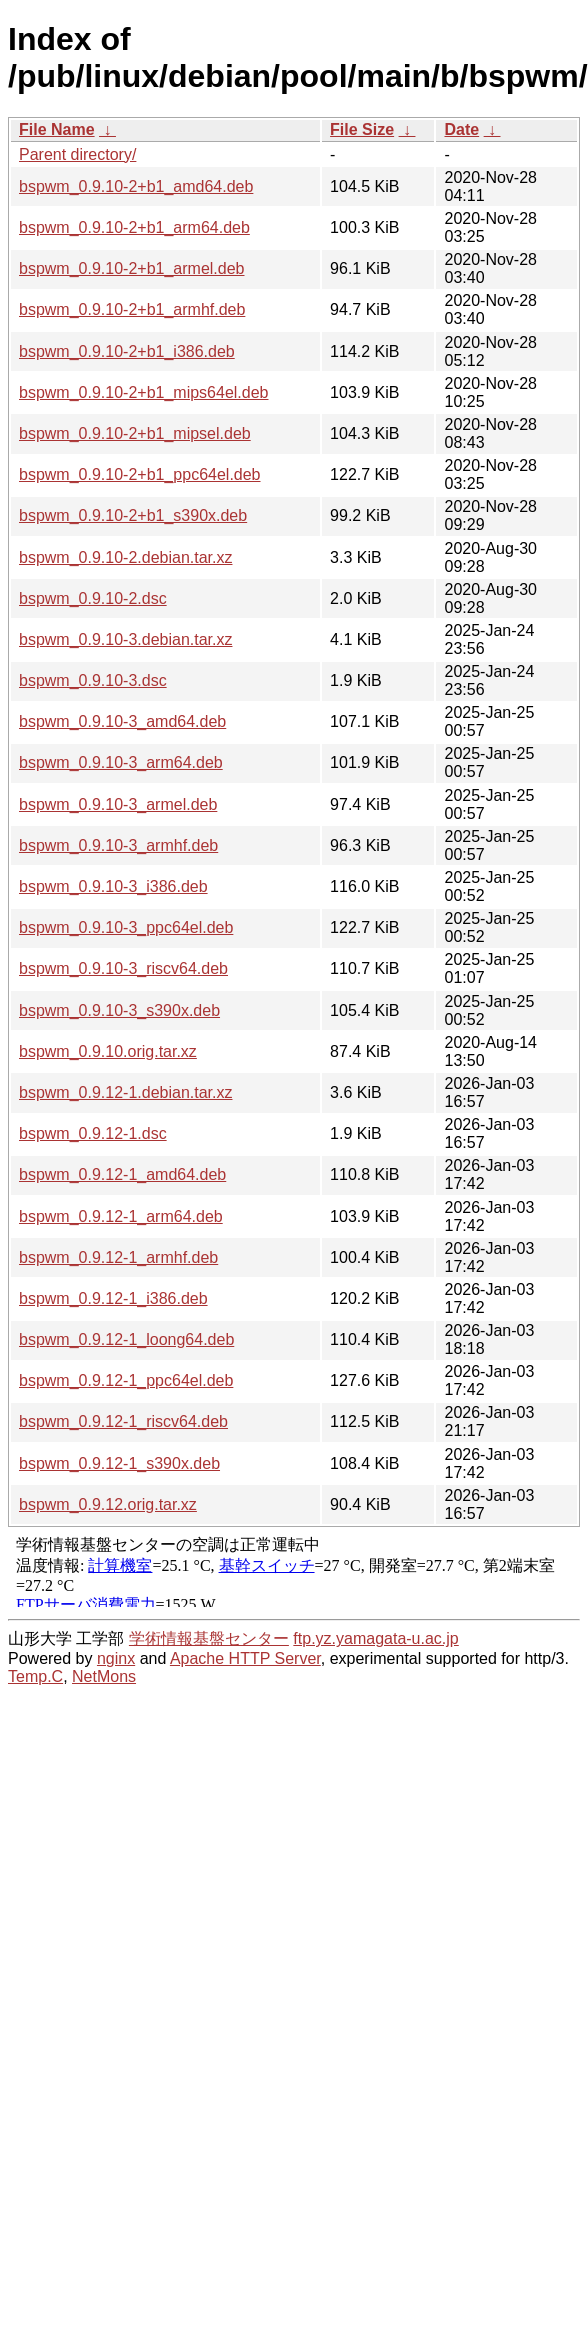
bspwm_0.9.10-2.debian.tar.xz (125, 557)
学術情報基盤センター (209, 1638)
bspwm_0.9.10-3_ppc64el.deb (126, 927)
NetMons (104, 1676)
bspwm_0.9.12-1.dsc (93, 1133)
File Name (57, 129)
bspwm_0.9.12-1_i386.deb (113, 1298)
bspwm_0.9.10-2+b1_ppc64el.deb (140, 474)
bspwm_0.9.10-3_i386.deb (113, 886)
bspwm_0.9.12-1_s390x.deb (119, 1463)
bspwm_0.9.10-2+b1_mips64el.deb (144, 392)
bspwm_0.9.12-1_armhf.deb (118, 1257)
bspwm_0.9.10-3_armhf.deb (118, 845)
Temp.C (35, 1676)
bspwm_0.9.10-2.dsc (93, 598)
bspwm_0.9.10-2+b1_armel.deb (131, 268)
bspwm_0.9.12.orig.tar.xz (108, 1504)
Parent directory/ (77, 154)
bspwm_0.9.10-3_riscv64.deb (123, 968)
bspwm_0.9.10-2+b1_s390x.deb (133, 515)
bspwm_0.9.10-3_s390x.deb (119, 1010)
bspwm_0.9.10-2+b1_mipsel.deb (135, 433)
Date (461, 129)
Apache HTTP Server (245, 1658)
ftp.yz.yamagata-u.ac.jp (375, 1638)
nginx (116, 1658)
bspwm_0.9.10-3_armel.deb (118, 804)
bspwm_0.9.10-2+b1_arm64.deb (134, 227)
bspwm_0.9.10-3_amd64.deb (122, 721)
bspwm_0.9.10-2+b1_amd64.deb (136, 186)
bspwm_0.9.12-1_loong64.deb (126, 1339)
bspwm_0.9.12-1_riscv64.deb (123, 1421)
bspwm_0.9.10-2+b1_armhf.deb (132, 309)
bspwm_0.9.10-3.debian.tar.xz (125, 639)
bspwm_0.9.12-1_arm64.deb (121, 1216)
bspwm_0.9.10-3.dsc (93, 680)
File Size (362, 129)
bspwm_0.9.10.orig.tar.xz (108, 1051)
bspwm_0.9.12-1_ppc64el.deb (126, 1380)
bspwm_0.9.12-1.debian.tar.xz (125, 1092)
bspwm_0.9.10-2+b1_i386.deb (127, 351)
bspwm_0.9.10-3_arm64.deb (121, 762)
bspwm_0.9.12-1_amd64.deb (122, 1174)
